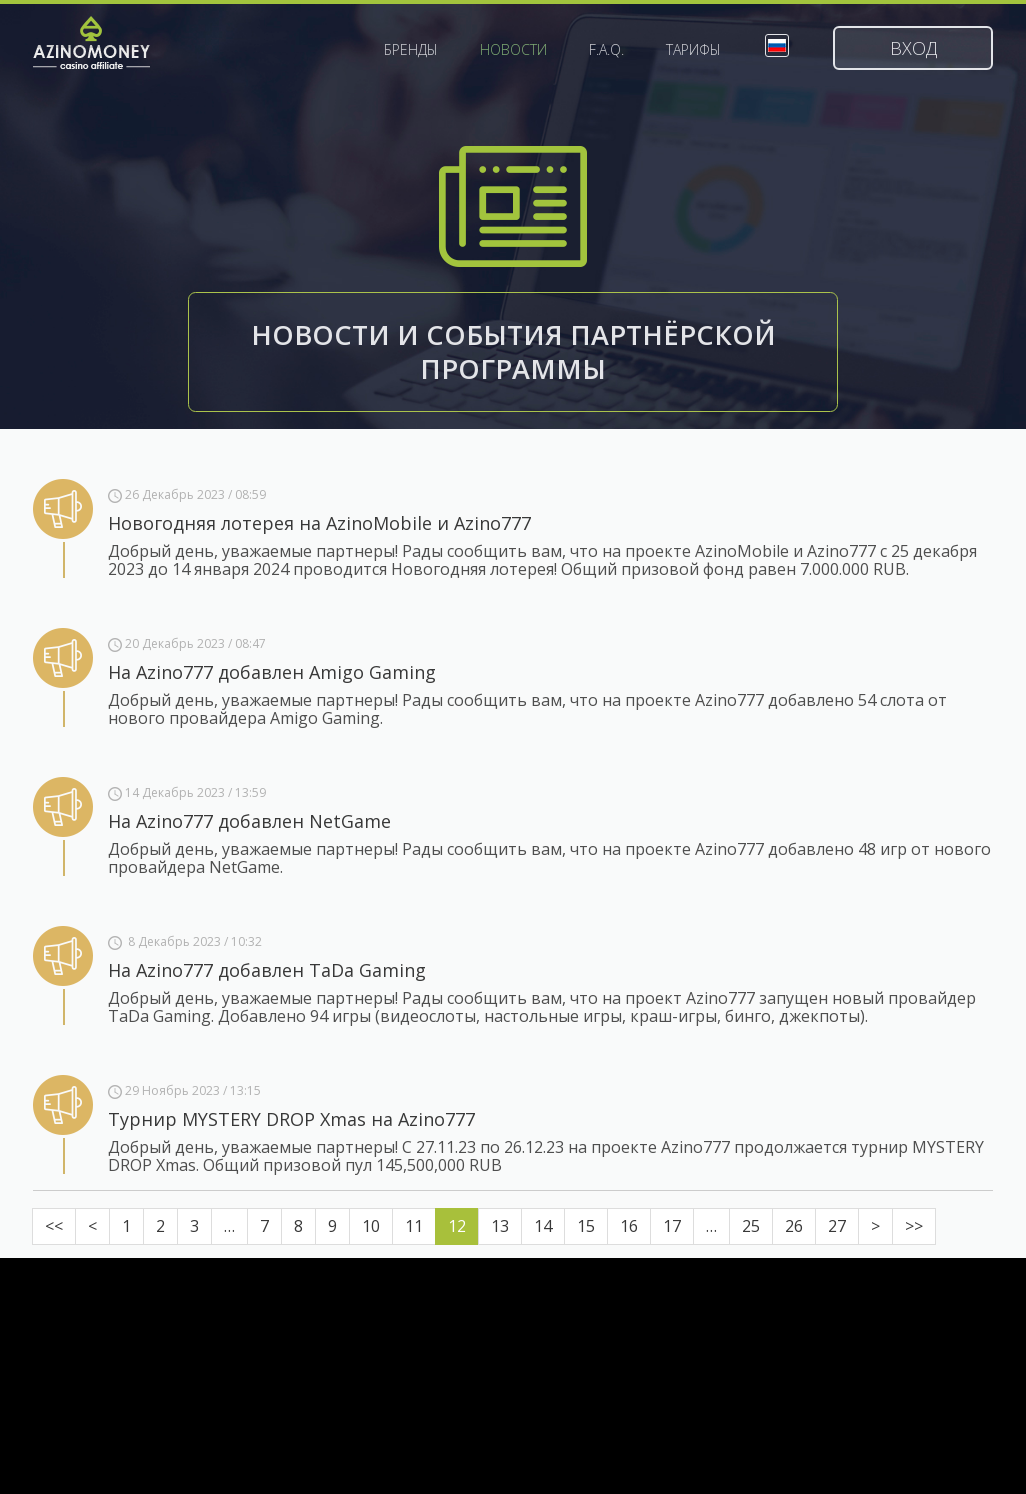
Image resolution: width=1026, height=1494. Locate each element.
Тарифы (693, 50)
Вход (913, 48)
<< (54, 1226)
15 (586, 1226)
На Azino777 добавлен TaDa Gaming (267, 970)
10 (371, 1226)
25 (751, 1226)
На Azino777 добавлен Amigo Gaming (272, 672)
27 (837, 1226)
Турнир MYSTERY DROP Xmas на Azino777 (291, 1119)
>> (914, 1226)
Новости (513, 50)
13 (500, 1226)
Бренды (411, 50)
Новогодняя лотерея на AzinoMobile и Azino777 (319, 523)
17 (672, 1226)
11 (414, 1226)
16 (629, 1226)
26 (794, 1226)
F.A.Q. (606, 50)
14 (543, 1226)
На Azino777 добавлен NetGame (249, 821)
